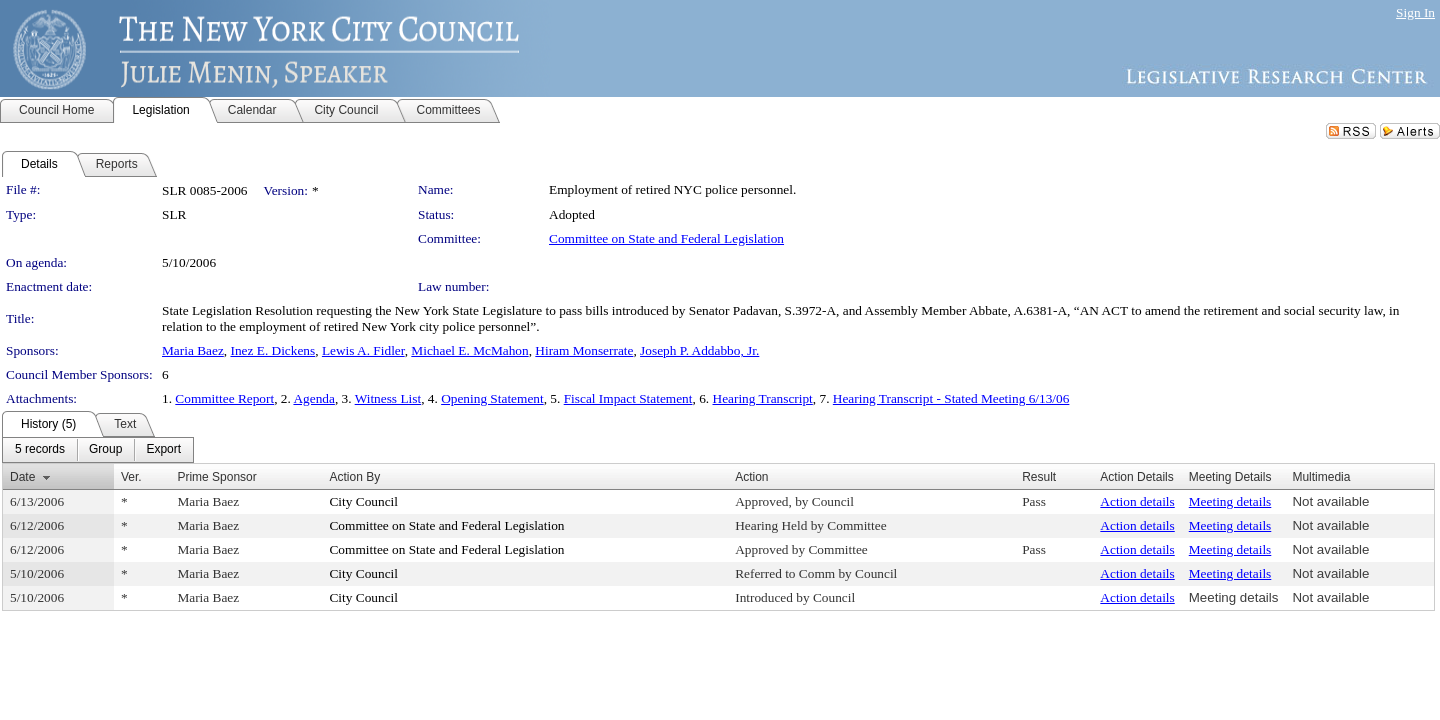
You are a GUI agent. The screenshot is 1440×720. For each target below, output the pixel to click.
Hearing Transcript (763, 398)
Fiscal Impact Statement (628, 398)
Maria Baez (193, 350)
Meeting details (1230, 501)
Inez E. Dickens (272, 350)
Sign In (1415, 12)
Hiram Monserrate (584, 350)
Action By (354, 477)
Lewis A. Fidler (363, 350)
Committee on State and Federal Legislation (666, 238)
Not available (1330, 501)
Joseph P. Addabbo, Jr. (699, 350)
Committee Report (224, 398)
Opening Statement (492, 398)
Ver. (131, 477)
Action (751, 477)
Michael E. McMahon (469, 350)
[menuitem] (40, 450)
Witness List (388, 398)
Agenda (313, 398)
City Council (363, 501)
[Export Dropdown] (163, 450)
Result (1039, 477)
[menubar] (98, 450)
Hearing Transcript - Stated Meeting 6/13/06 (951, 398)
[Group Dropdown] (105, 450)
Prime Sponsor (216, 477)
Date (22, 477)
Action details (1137, 501)
